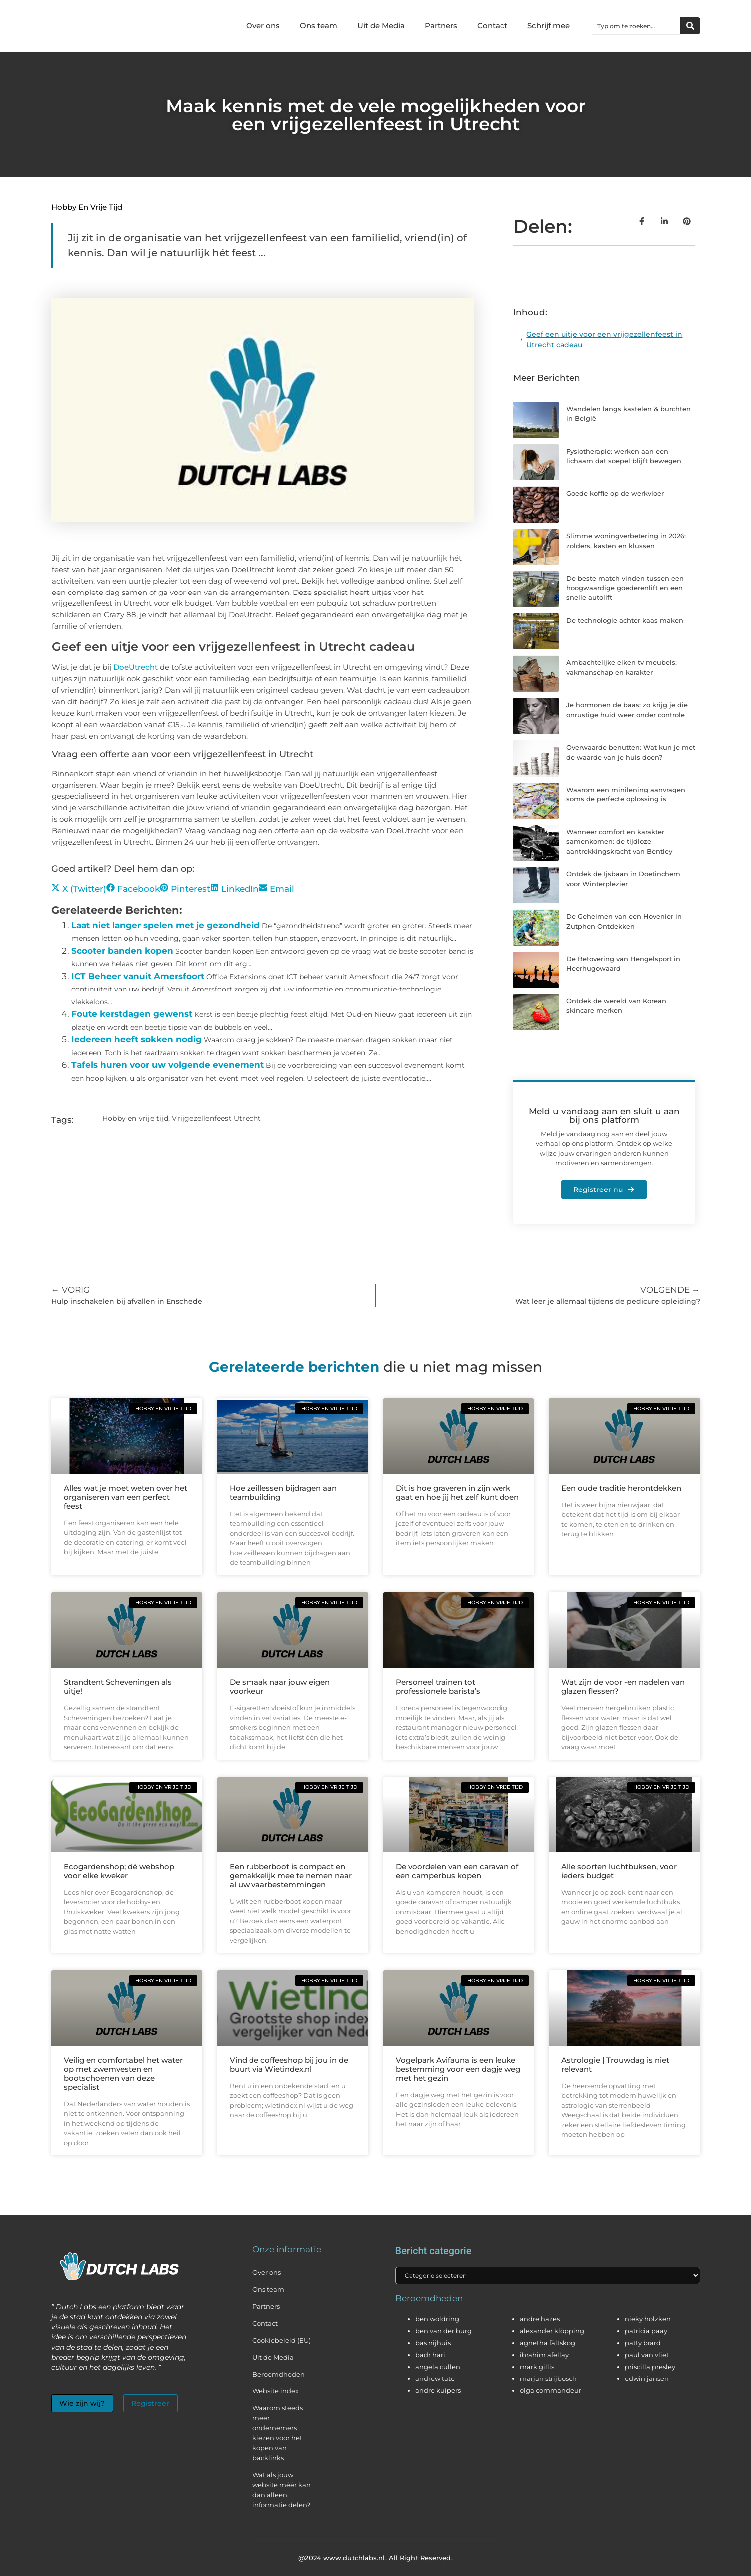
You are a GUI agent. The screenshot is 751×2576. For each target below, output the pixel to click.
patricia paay (646, 2331)
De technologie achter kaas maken (624, 620)
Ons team (318, 25)
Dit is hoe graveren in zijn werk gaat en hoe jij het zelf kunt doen (457, 1492)
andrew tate (435, 2379)
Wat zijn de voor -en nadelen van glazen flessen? (623, 1686)
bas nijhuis (433, 2343)
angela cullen (437, 2367)
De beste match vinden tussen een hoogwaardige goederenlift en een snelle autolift (625, 587)
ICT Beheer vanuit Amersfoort (137, 976)
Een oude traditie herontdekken (621, 1488)
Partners (441, 25)
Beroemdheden (278, 2374)
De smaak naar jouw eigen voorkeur (280, 1686)
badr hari (430, 2355)
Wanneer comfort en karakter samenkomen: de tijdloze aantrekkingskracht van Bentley (619, 841)
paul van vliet (647, 2355)
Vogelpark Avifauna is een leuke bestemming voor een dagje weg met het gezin (458, 2069)
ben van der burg (443, 2331)
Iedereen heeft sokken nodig (136, 1039)
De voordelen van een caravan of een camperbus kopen (457, 1871)
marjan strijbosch (548, 2379)
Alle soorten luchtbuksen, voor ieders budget (619, 1871)
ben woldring (437, 2319)
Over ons (263, 25)
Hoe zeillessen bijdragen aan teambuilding (283, 1492)
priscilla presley (650, 2367)
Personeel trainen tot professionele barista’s (438, 1686)
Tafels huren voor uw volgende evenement (167, 1065)
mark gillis (537, 2367)
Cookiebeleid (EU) (281, 2340)
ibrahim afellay (544, 2355)
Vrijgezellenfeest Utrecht (216, 1118)
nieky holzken (648, 2319)
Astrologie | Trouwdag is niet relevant (615, 2064)
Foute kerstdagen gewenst (131, 1014)
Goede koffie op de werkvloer (615, 493)
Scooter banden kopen (122, 951)
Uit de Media (381, 25)
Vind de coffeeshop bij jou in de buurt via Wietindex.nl (289, 2064)
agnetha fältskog (547, 2343)
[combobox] (636, 25)
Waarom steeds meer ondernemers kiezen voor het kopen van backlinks (277, 2433)
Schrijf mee (548, 25)
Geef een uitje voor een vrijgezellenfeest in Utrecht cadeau (604, 339)
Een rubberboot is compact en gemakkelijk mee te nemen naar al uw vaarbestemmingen (291, 1875)
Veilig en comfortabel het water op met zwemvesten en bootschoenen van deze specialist (123, 2073)
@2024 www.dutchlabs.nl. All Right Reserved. (375, 2558)
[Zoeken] (690, 25)
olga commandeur (550, 2391)
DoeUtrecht (135, 667)
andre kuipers (438, 2391)
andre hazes (540, 2319)
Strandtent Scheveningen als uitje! (118, 1686)
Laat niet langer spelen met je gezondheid (165, 925)
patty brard (643, 2343)
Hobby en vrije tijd (86, 207)
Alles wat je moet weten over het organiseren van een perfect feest (125, 1497)
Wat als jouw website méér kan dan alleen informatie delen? (281, 2490)
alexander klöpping (552, 2331)
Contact (492, 25)
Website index (275, 2391)
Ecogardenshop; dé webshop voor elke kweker (119, 1871)
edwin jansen (647, 2379)
